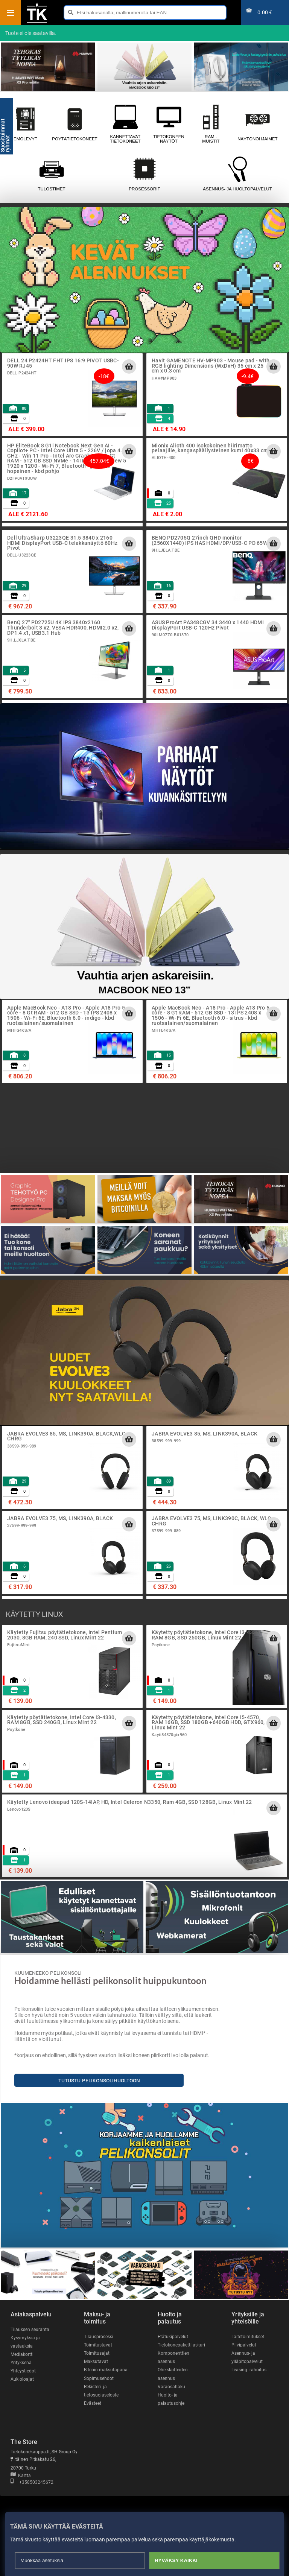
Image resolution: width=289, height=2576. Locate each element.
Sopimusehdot (99, 2378)
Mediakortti (22, 2354)
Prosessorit (144, 174)
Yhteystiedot (23, 2371)
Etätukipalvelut (173, 2336)
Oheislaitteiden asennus (173, 2374)
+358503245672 (32, 2482)
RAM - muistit (211, 124)
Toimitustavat (98, 2345)
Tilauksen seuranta (30, 2329)
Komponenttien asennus (173, 2357)
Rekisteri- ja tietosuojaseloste (101, 2391)
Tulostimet (51, 174)
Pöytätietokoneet (74, 123)
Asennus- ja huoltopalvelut (237, 174)
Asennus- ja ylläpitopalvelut (247, 2357)
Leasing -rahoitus (248, 2369)
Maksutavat (96, 2361)
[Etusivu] (37, 22)
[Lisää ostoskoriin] (129, 366)
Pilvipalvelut (243, 2345)
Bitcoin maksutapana (106, 2369)
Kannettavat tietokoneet (125, 124)
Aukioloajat (22, 2379)
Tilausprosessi (98, 2336)
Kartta (21, 2475)
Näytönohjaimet (257, 123)
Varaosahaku (171, 2386)
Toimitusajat (97, 2353)
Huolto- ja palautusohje (171, 2399)
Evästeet (92, 2403)
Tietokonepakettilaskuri (181, 2345)
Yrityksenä (21, 2362)
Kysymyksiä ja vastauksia (25, 2342)
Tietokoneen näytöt (168, 124)
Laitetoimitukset (247, 2336)
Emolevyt (25, 123)
